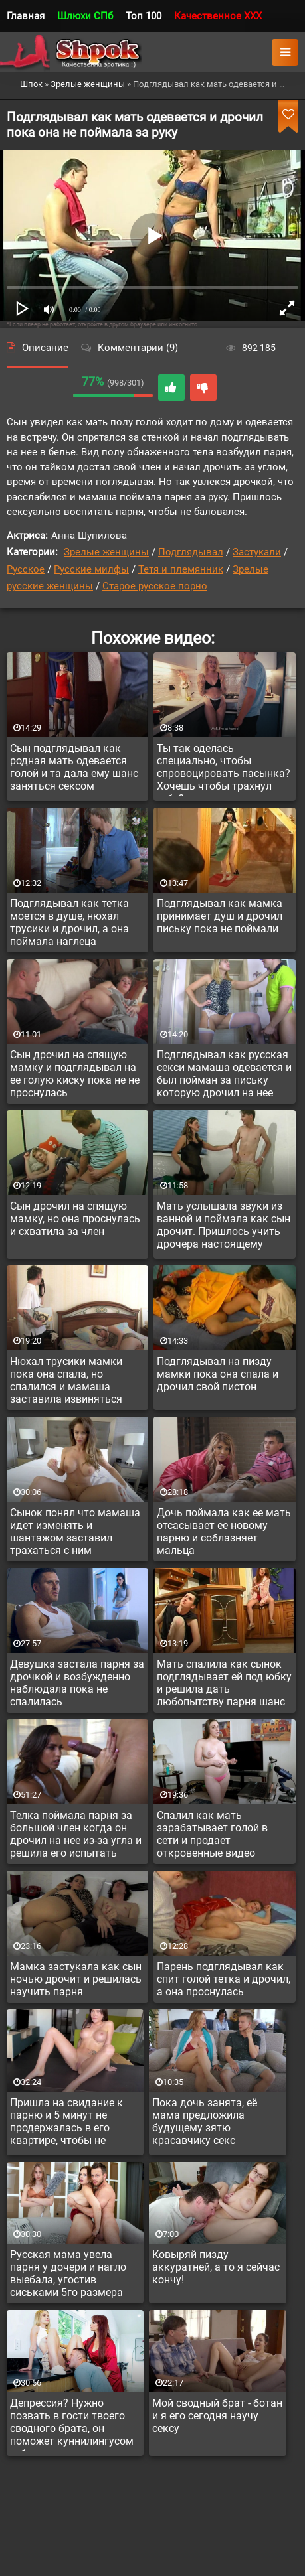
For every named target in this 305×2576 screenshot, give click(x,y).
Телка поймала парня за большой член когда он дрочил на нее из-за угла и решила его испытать (76, 1834)
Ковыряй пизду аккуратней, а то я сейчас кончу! (216, 2267)
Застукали (257, 552)
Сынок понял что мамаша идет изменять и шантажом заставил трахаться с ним (75, 1531)
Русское (26, 569)
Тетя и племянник (180, 569)
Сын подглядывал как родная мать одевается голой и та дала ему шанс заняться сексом (74, 767)
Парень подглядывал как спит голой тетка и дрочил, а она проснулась (223, 1979)
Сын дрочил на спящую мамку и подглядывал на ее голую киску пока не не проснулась (75, 1073)
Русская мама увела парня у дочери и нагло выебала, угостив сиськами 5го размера (68, 2273)
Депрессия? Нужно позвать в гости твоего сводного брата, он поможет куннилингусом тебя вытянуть (72, 2424)
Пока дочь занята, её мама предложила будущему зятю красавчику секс (204, 2121)
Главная (26, 16)
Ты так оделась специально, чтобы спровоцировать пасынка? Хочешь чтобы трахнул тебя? (223, 769)
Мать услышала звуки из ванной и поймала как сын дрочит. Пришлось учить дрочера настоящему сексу (223, 1227)
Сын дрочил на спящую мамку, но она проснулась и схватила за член (75, 1219)
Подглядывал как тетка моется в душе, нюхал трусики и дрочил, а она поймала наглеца (69, 922)
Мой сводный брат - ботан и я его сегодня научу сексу (217, 2416)
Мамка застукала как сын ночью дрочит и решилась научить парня (76, 1979)
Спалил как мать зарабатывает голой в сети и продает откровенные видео (212, 1834)
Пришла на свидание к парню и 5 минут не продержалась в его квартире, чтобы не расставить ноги (66, 2123)
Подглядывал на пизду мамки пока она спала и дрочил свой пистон (217, 1374)
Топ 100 (143, 16)
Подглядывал (190, 552)
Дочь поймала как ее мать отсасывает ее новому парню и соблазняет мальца (224, 1531)
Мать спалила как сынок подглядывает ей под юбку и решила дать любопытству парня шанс (224, 1683)
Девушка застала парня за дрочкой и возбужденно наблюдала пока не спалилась (77, 1683)
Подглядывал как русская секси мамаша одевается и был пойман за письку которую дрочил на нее (224, 1073)
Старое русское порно (154, 586)
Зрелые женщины (106, 552)
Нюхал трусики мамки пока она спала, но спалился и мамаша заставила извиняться (66, 1380)
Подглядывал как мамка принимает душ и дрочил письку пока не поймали (219, 916)
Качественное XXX (218, 16)
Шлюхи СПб (85, 16)
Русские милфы (91, 569)
